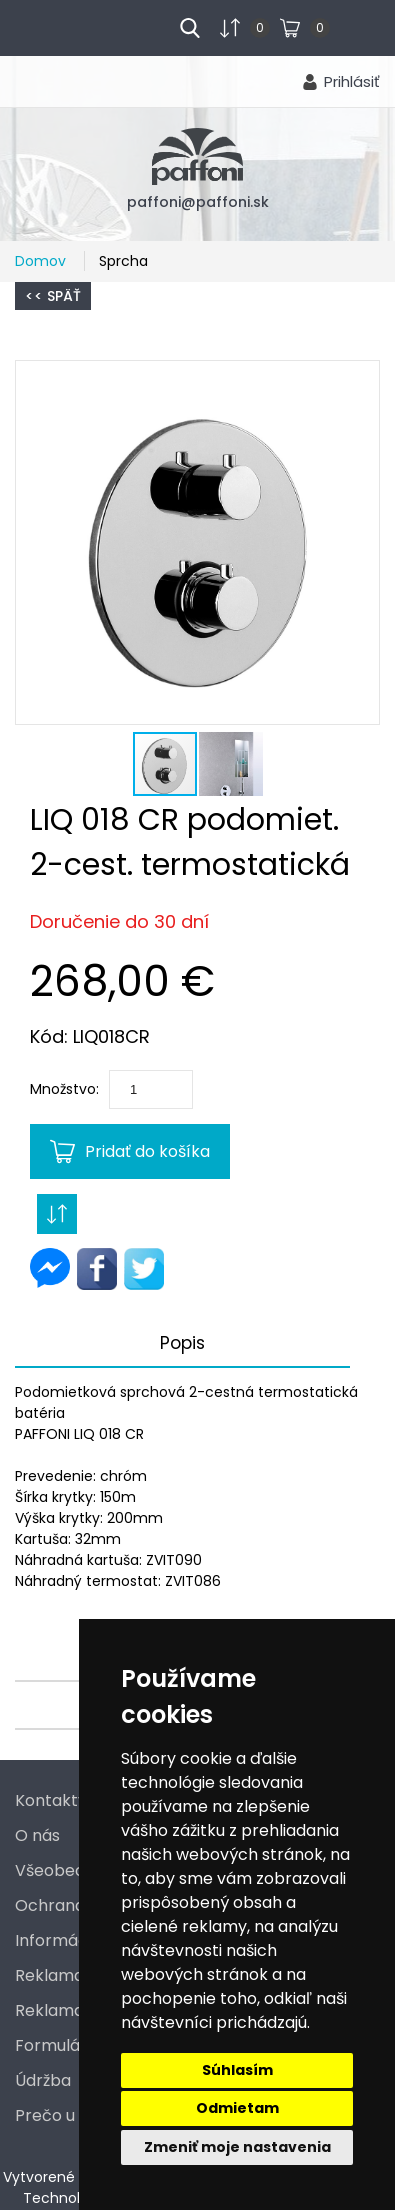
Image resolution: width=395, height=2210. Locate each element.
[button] (197, 542)
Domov (42, 261)
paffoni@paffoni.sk (198, 202)
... (344, 26)
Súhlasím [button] (237, 2070)
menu (51, 26)
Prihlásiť (352, 81)
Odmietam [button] (237, 2108)
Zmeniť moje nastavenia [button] (237, 2147)
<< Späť (53, 296)
